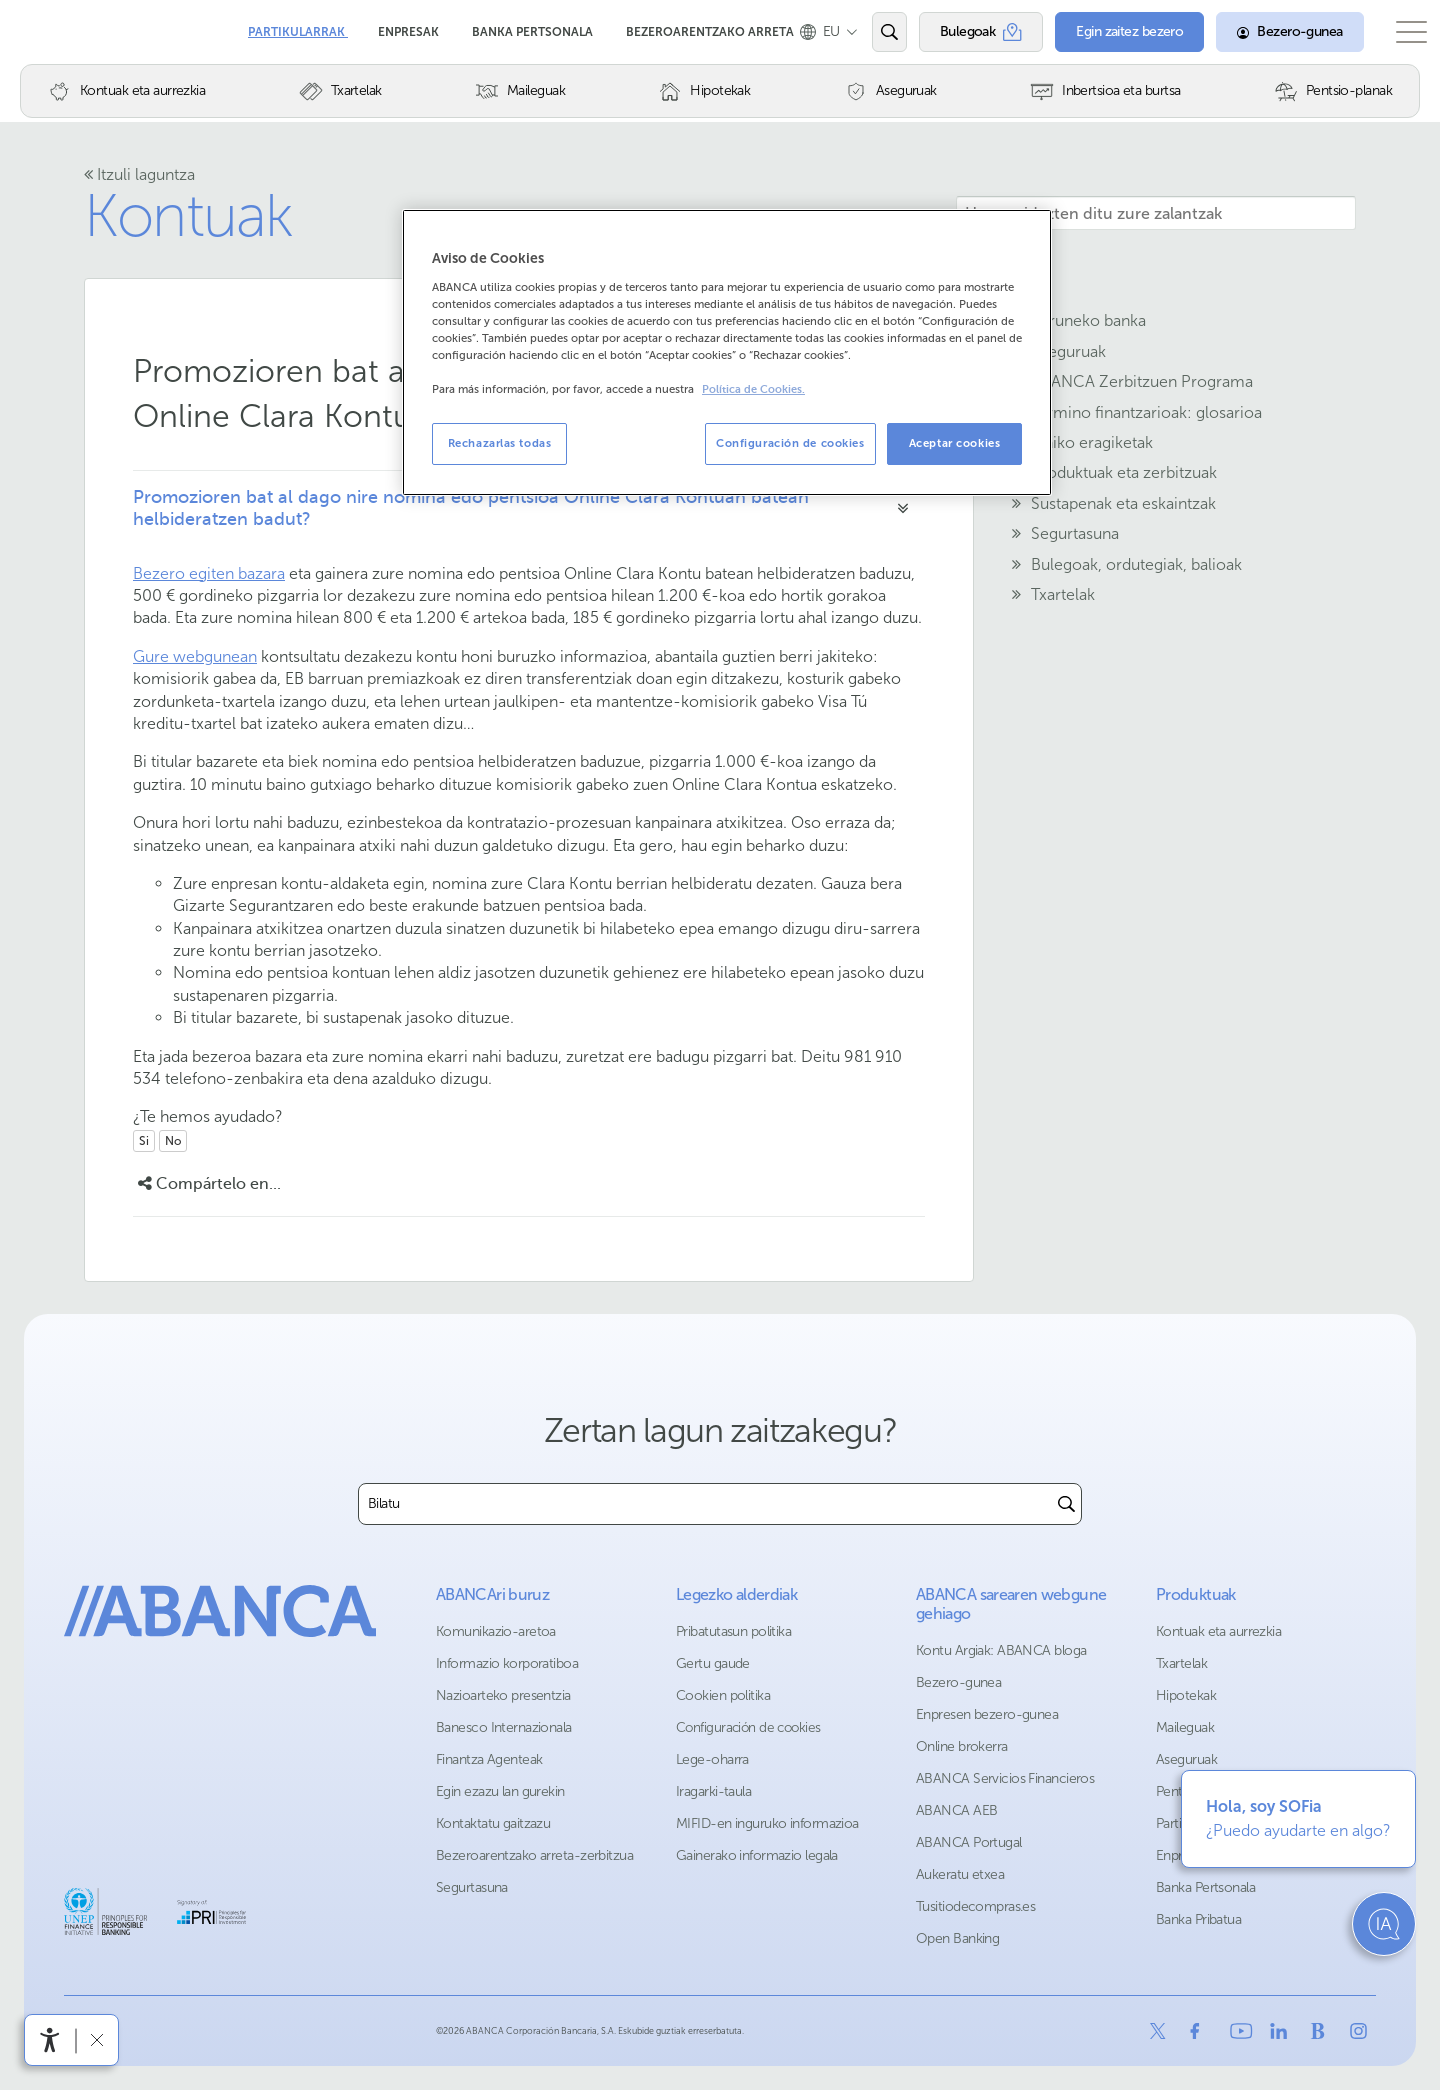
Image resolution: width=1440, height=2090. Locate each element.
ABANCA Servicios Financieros (1005, 1778)
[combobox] (705, 1504)
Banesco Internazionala (504, 1727)
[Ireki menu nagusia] (1401, 32)
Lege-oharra (712, 1759)
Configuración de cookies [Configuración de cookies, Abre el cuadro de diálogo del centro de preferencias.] (790, 443)
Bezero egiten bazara (209, 573)
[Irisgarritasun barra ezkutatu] (96, 2039)
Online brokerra (962, 1746)
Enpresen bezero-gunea (987, 1714)
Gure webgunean (195, 656)
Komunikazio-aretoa (496, 1631)
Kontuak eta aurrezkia (1218, 1631)
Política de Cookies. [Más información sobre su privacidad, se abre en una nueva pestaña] (753, 389)
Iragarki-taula (713, 1791)
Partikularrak (298, 25)
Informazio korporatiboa (507, 1663)
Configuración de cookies (748, 1727)
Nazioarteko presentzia (503, 1695)
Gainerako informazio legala (757, 1855)
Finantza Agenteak (489, 1759)
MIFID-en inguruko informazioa (767, 1823)
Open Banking (957, 1938)
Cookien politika (723, 1695)
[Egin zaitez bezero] (1111, 32)
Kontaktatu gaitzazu (493, 1823)
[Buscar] (1066, 1504)
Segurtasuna (472, 1887)
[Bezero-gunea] (1269, 32)
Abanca (51, 30)
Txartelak (1181, 1663)
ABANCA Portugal (969, 1842)
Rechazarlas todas (500, 443)
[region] (727, 352)
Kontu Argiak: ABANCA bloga (1001, 1650)
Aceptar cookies (955, 443)
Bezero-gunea (958, 1682)
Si (144, 1141)
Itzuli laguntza (139, 174)
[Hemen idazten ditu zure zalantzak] (1156, 213)
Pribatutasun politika (733, 1631)
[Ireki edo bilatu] (874, 32)
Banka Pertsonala (534, 25)
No (173, 1141)
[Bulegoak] (965, 32)
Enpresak (410, 25)
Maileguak (1185, 1727)
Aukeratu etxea (960, 1874)
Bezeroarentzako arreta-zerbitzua (534, 1855)
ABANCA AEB (956, 1810)
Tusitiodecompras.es (975, 1906)
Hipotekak (1186, 1695)
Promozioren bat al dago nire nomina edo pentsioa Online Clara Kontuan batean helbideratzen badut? (471, 508)
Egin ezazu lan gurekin (500, 1791)
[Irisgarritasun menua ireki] (50, 2040)
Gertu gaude (713, 1663)
